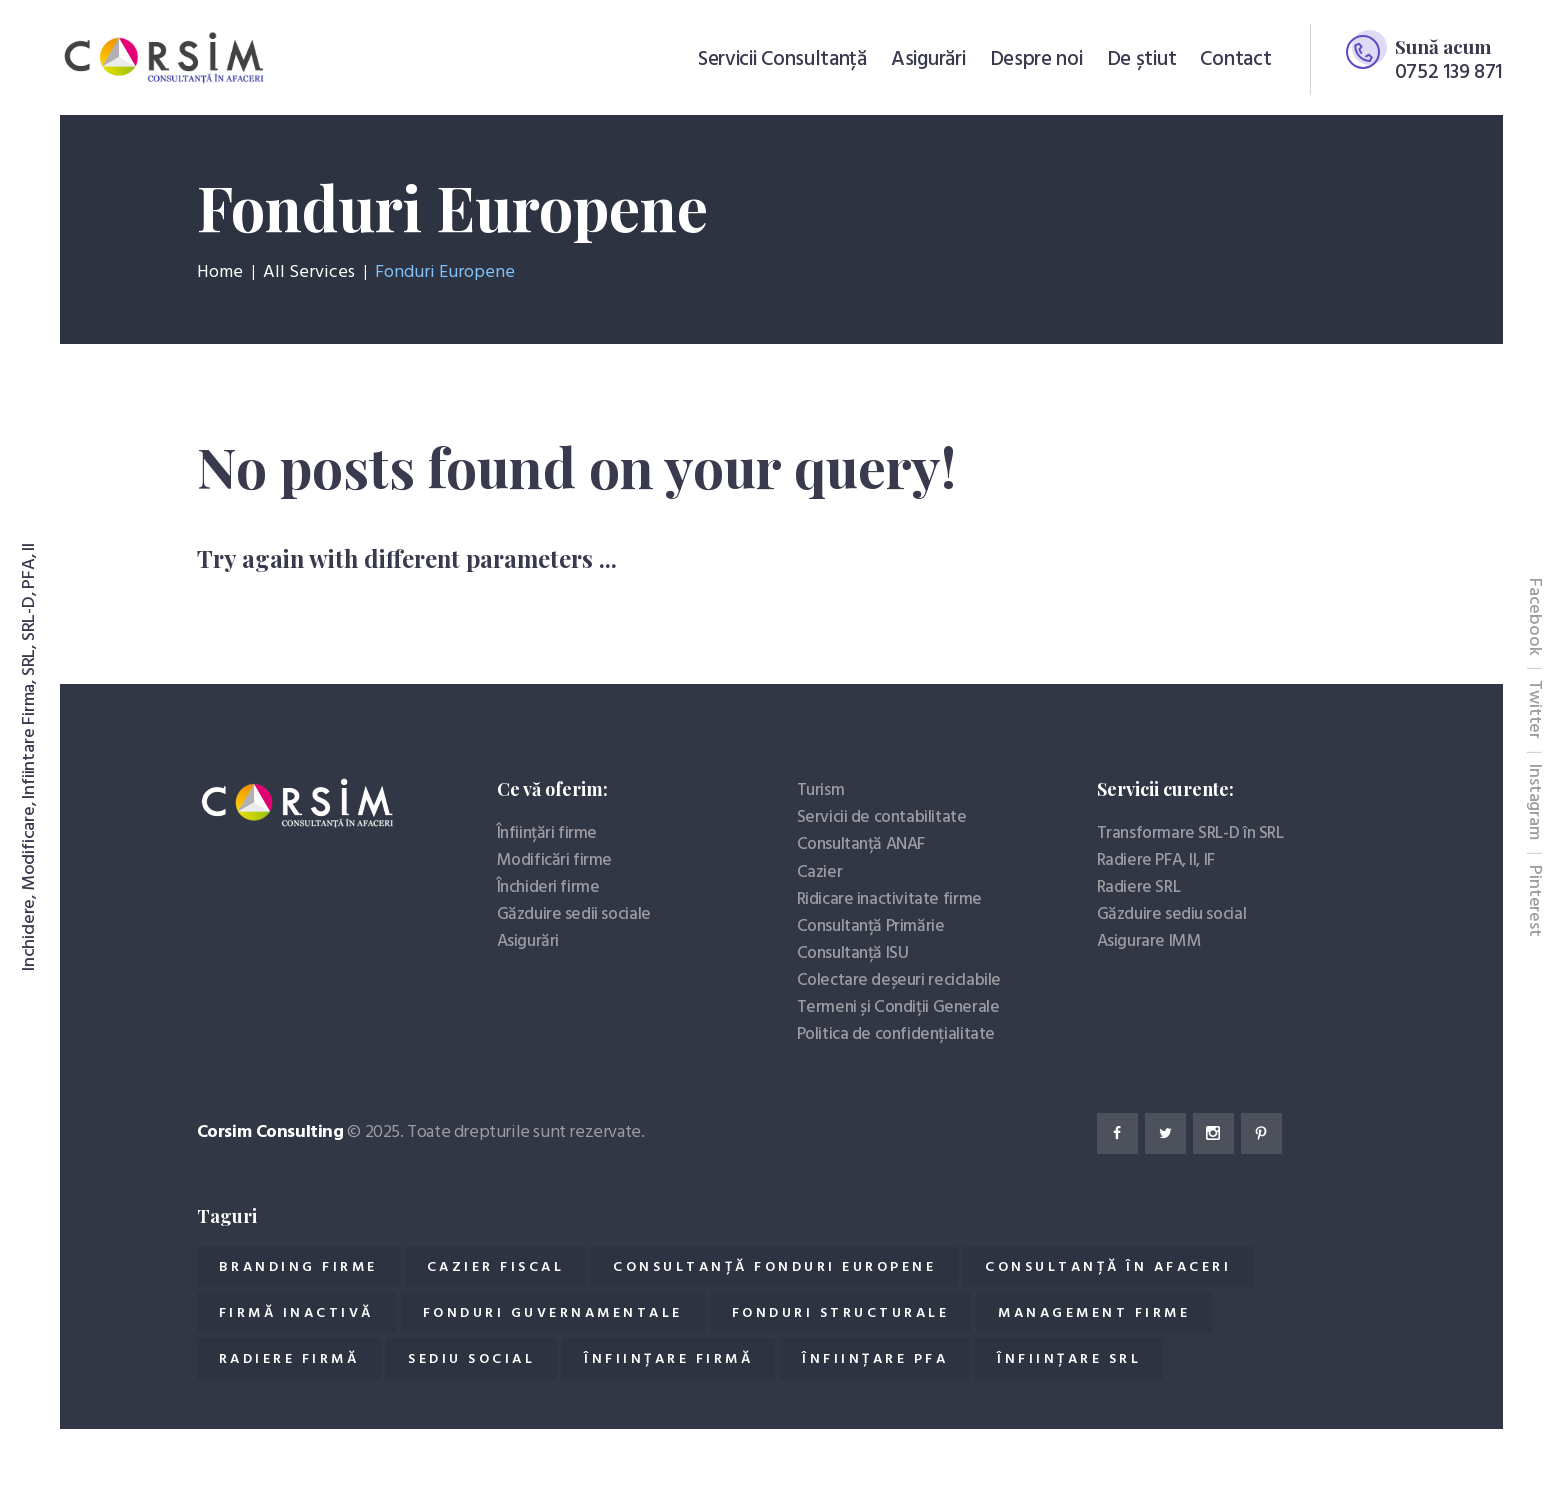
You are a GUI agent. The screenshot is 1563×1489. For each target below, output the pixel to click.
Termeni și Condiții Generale (898, 1007)
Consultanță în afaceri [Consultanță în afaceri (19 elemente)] (1108, 1267)
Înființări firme (547, 833)
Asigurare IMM (1149, 941)
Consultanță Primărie (871, 926)
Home (220, 273)
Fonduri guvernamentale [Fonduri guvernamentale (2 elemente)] (553, 1313)
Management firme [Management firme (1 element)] (1094, 1313)
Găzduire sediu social (1172, 914)
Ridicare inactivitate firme (889, 899)
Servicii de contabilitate (882, 817)
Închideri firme (548, 887)
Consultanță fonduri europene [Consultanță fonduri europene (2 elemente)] (774, 1267)
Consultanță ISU (853, 953)
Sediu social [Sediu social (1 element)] (471, 1359)
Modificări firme (555, 860)
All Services (309, 272)
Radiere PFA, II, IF (1156, 860)
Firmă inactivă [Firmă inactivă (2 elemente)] (296, 1313)
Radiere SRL (1139, 887)
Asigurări (528, 941)
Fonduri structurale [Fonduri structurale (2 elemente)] (841, 1313)
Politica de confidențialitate (896, 1034)
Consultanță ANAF (861, 844)
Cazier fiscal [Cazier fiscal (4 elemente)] (496, 1267)
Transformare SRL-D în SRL (1190, 833)
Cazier (820, 872)
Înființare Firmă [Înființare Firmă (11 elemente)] (668, 1359)
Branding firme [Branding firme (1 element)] (298, 1267)
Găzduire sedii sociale (574, 914)
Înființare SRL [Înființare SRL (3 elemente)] (1069, 1359)
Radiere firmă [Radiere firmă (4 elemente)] (289, 1359)
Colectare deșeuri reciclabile (899, 980)
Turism (821, 790)
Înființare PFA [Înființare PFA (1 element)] (875, 1359)
